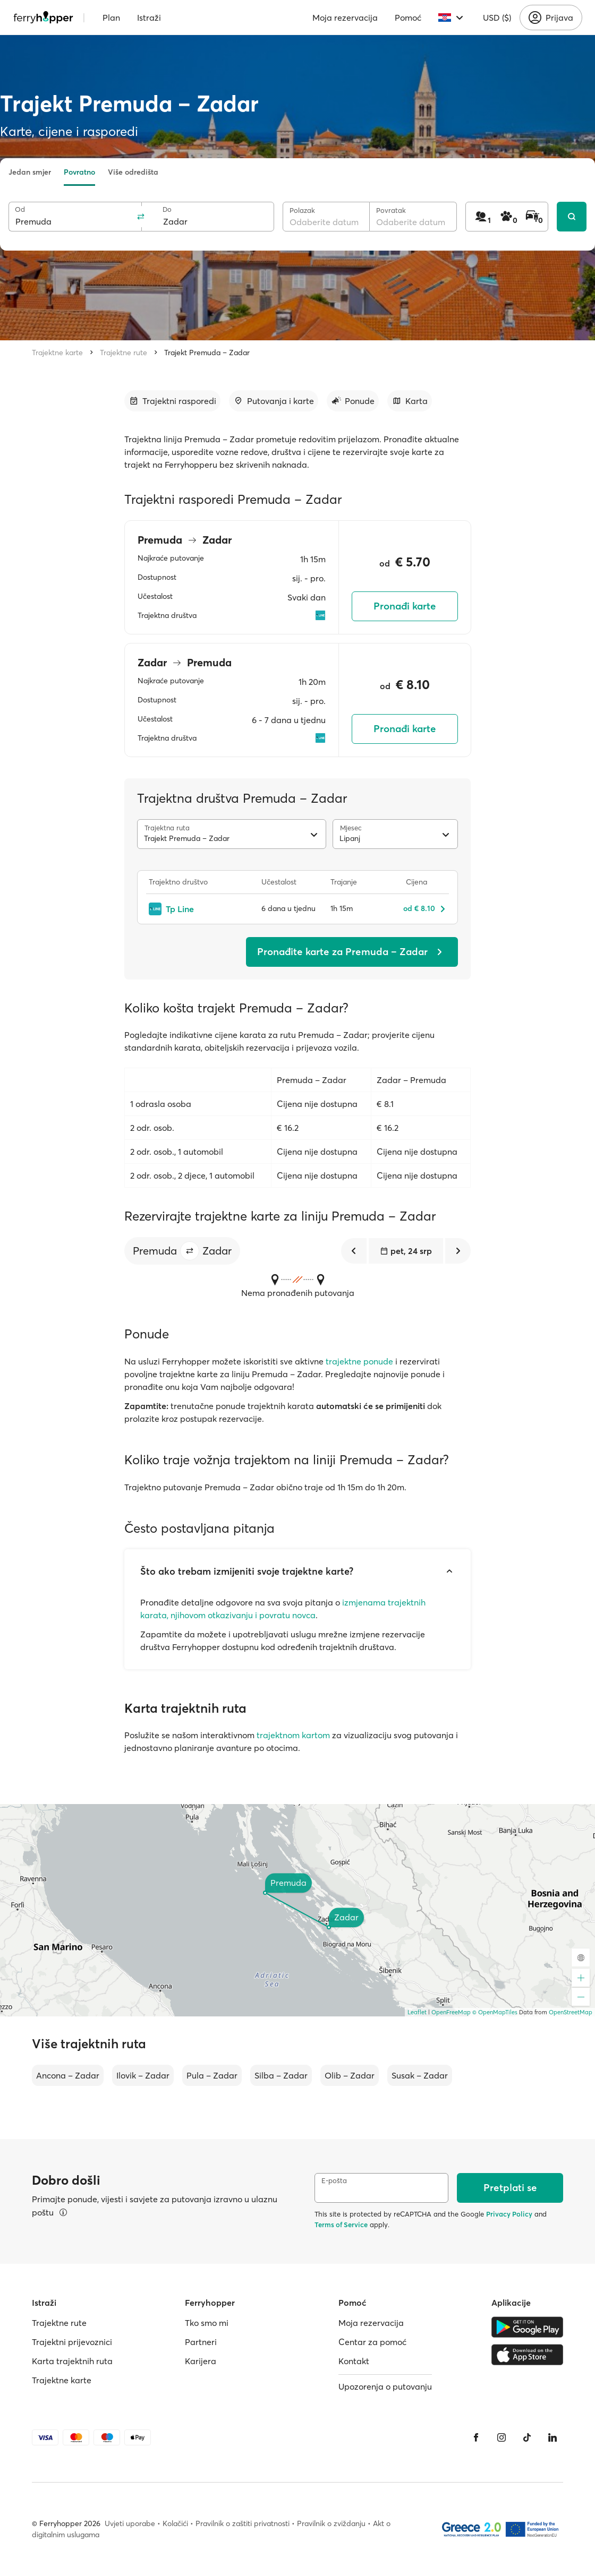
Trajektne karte (57, 352)
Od (20, 209)
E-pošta (334, 2180)
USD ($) (497, 17)
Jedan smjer (29, 172)
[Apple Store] (527, 2354)
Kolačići (175, 2523)
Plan (111, 17)
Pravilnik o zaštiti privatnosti (243, 2523)
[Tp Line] (199, 909)
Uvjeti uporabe (130, 2523)
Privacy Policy (509, 2214)
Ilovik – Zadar (142, 2075)
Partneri (201, 2342)
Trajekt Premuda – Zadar (207, 352)
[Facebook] (476, 2437)
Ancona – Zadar (67, 2075)
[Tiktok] (527, 2437)
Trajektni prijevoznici (72, 2342)
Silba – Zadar (281, 2075)
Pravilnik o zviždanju (331, 2523)
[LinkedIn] (552, 2437)
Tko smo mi (206, 2322)
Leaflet (417, 2012)
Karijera (200, 2361)
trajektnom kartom (293, 1735)
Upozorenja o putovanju (385, 2386)
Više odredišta (133, 172)
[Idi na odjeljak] (172, 400)
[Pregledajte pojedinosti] (63, 2212)
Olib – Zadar (350, 2075)
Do (167, 209)
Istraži (149, 17)
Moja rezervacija (345, 17)
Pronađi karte (404, 606)
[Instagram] (501, 2437)
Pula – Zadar (211, 2075)
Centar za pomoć (372, 2342)
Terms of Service (341, 2224)
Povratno (79, 172)
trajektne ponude (359, 1361)
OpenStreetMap (570, 2012)
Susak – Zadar (420, 2075)
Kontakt (353, 2361)
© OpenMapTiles (494, 2012)
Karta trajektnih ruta (72, 2361)
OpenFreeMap (451, 2012)
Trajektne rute (123, 352)
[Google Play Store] (527, 2327)
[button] (189, 1250)
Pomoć (408, 17)
